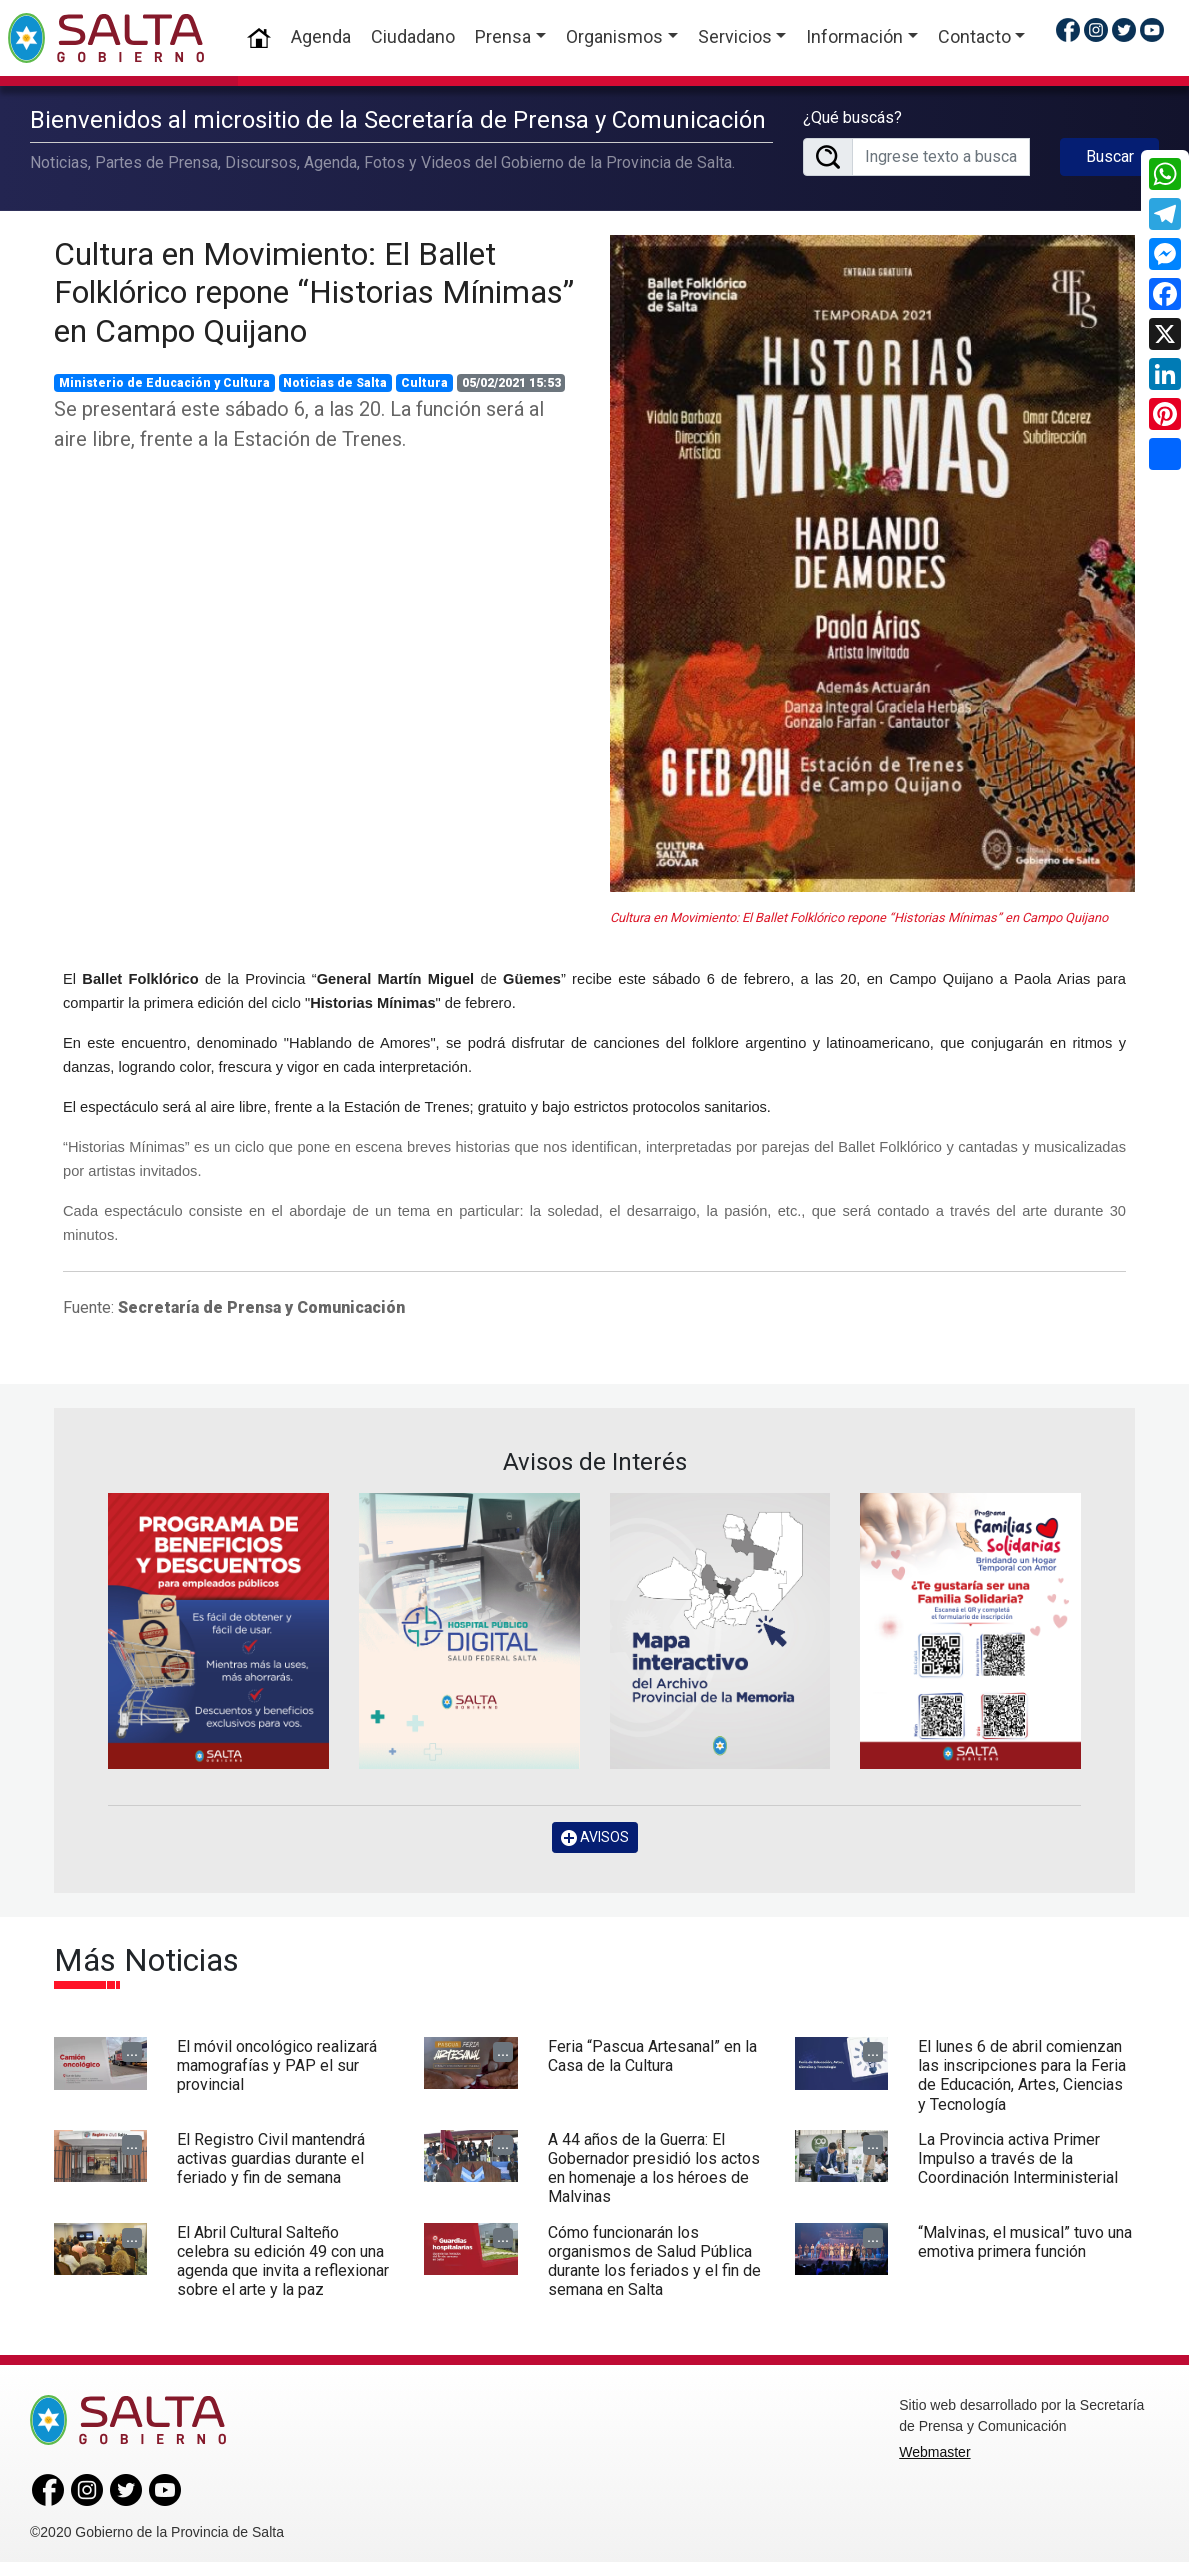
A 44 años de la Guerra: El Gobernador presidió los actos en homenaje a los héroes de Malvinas (654, 2164)
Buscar (1110, 154)
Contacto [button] (974, 36)
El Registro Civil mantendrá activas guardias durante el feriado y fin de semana (271, 2154)
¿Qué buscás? (852, 115)
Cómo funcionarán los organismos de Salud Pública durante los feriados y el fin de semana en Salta (654, 2257)
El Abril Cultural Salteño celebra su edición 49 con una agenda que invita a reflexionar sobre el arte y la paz (283, 2257)
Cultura (424, 379)
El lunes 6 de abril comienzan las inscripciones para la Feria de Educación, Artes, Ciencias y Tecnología (1022, 2071)
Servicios (735, 36)
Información (854, 36)
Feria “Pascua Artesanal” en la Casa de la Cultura (652, 2052)
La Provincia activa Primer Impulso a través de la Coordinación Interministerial (1018, 2154)
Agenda (321, 36)
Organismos (614, 36)
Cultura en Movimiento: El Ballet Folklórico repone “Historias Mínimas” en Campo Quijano (314, 288)
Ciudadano (413, 36)
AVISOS (595, 1833)
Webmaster (934, 2448)
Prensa (503, 36)
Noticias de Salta (335, 379)
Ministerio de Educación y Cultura (164, 379)
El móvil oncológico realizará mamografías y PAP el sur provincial (277, 2061)
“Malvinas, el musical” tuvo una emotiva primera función (1025, 2238)
